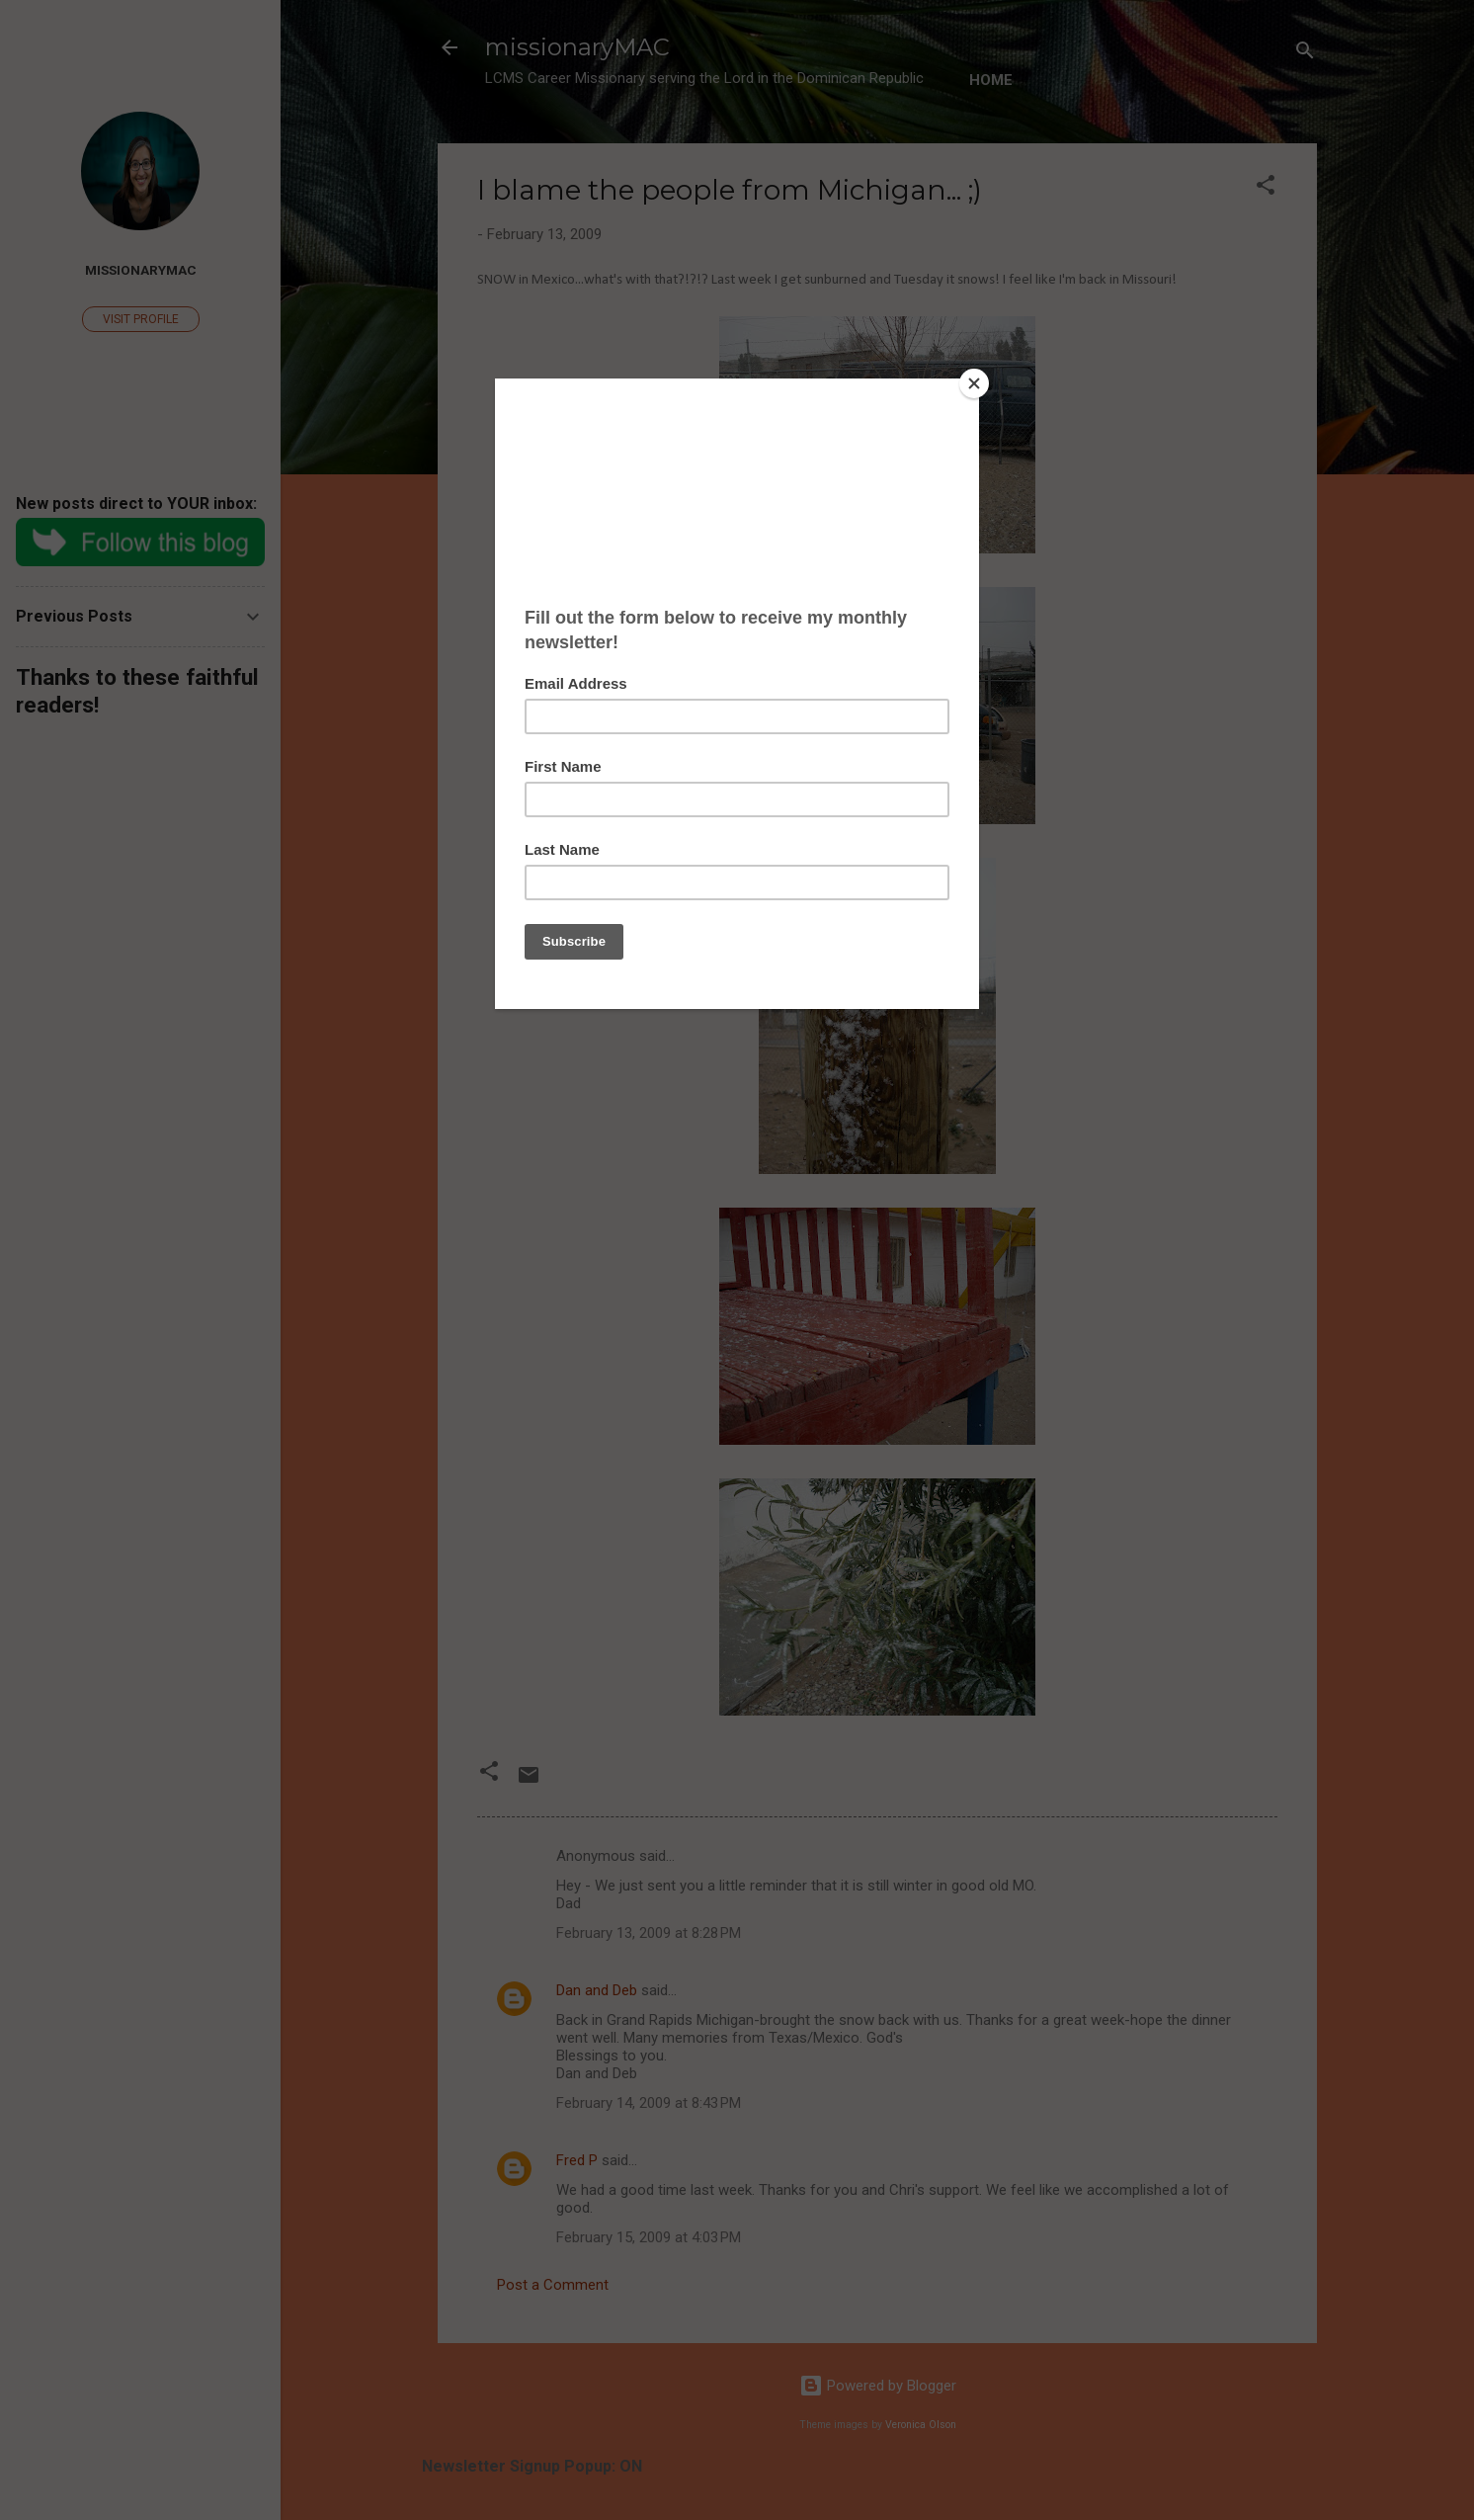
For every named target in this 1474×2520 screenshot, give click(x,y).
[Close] (974, 383)
